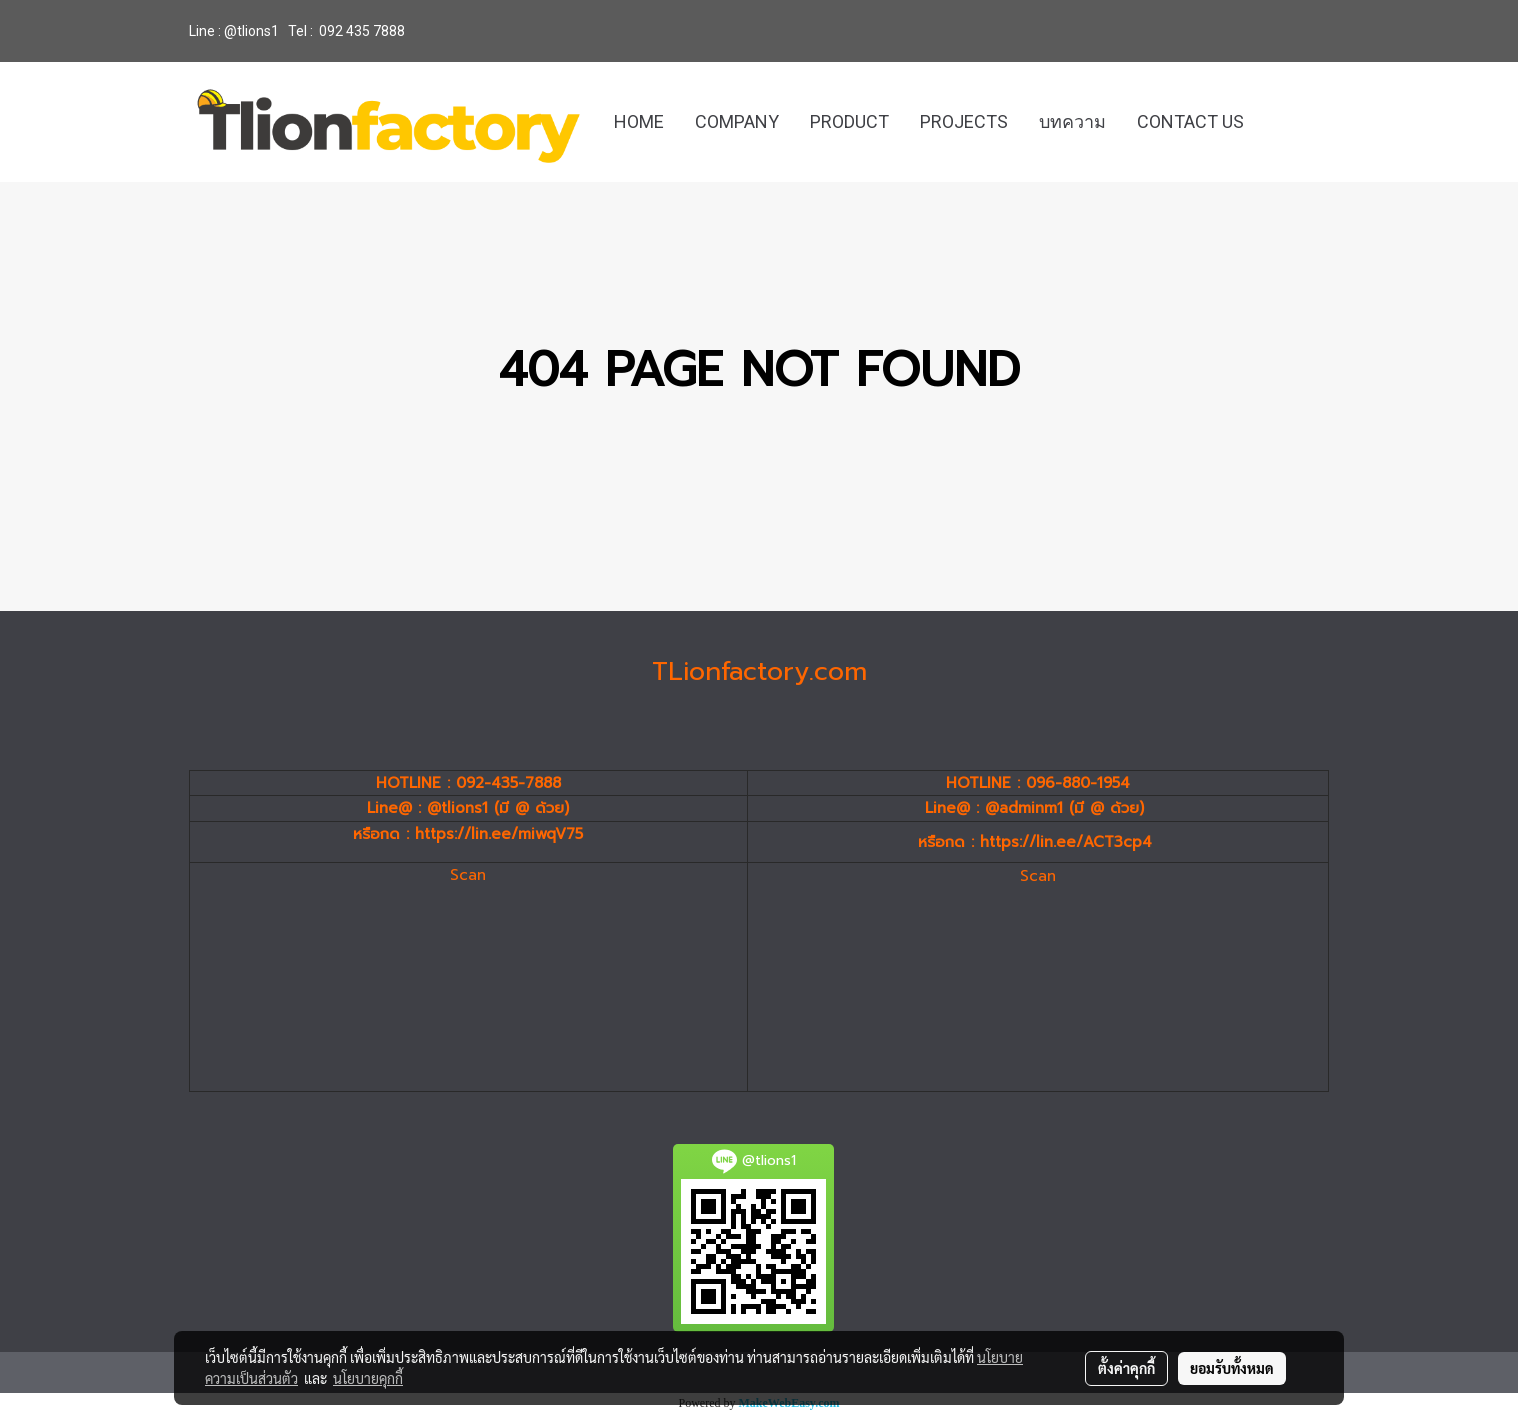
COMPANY (737, 121)
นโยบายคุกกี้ (368, 1378)
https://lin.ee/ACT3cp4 (1066, 842)
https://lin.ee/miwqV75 (499, 834)
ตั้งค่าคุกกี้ (1126, 1368)
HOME (639, 121)
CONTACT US (1190, 121)
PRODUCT (849, 121)
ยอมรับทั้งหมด (1232, 1368)
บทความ (1072, 121)
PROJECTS (964, 121)
